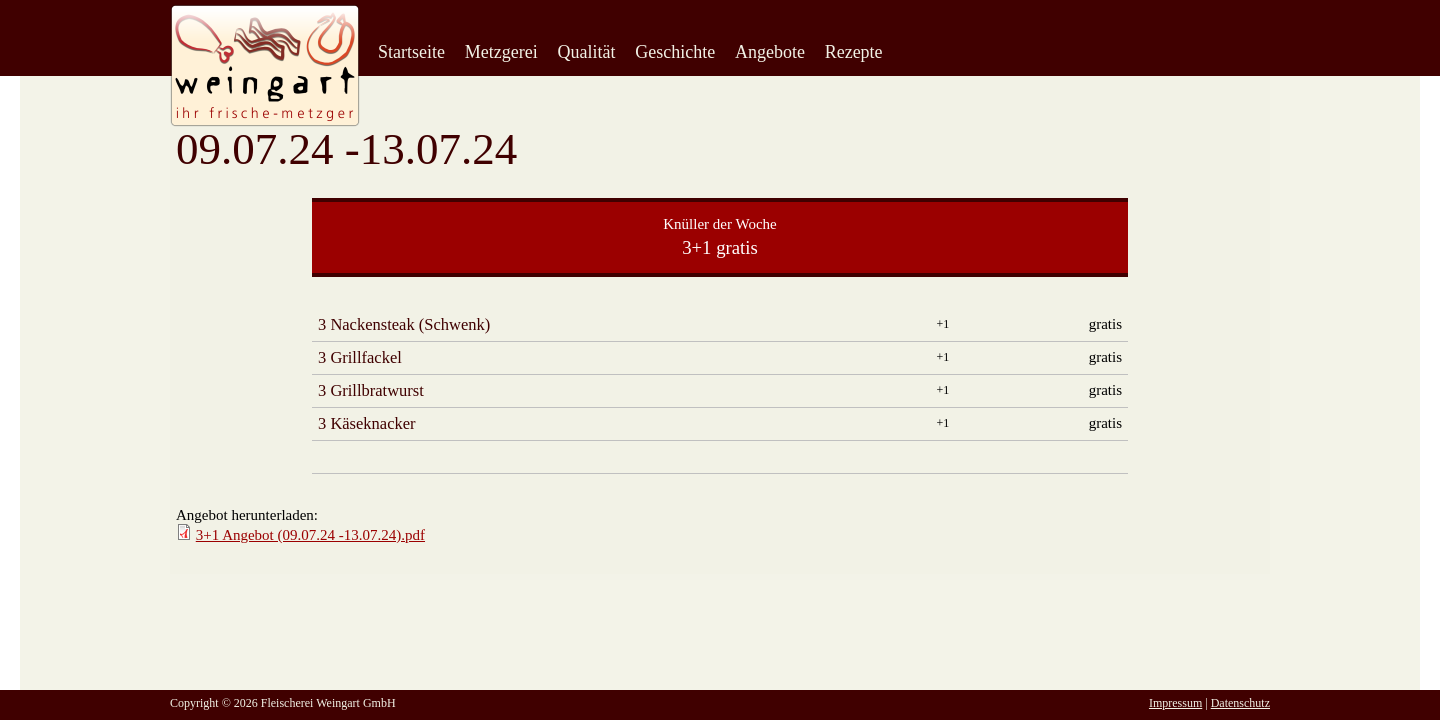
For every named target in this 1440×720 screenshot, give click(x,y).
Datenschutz (1240, 703)
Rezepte (854, 52)
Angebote (770, 52)
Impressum (1175, 703)
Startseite (411, 52)
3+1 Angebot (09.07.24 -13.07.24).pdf (310, 535)
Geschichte (675, 52)
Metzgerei (501, 52)
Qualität (586, 52)
